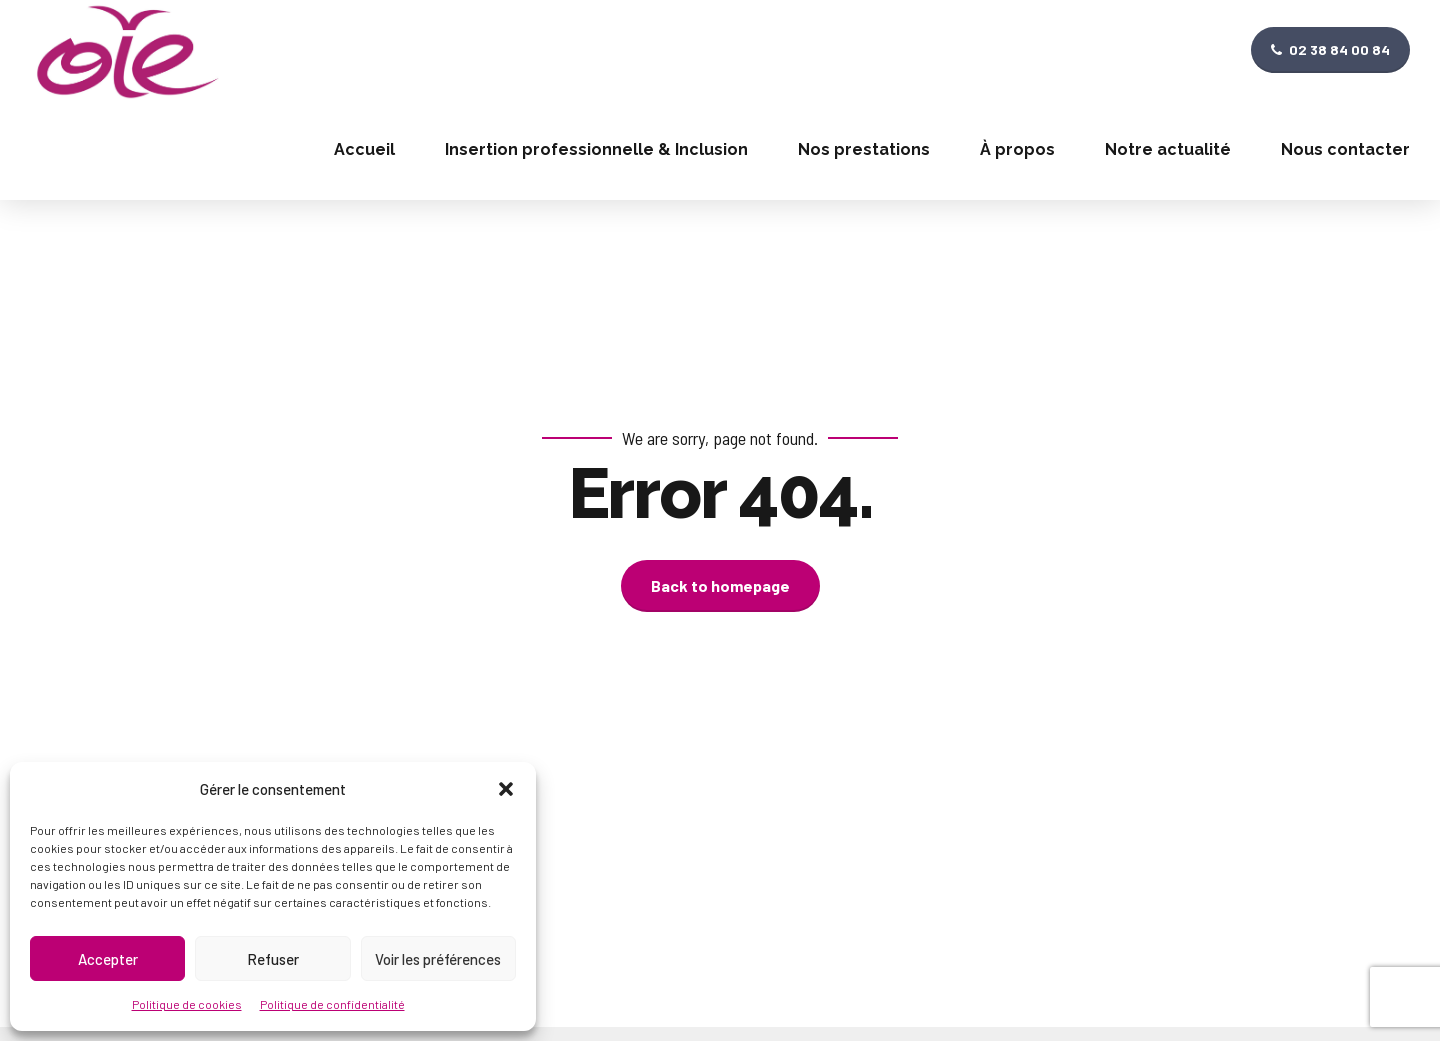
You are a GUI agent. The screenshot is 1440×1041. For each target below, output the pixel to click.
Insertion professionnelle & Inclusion (596, 149)
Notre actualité (1168, 149)
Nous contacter (1345, 149)
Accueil (364, 149)
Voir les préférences (438, 959)
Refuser (273, 959)
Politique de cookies (187, 1004)
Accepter (108, 959)
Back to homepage (720, 585)
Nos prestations (864, 149)
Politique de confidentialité (332, 1004)
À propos (1017, 149)
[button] (506, 789)
